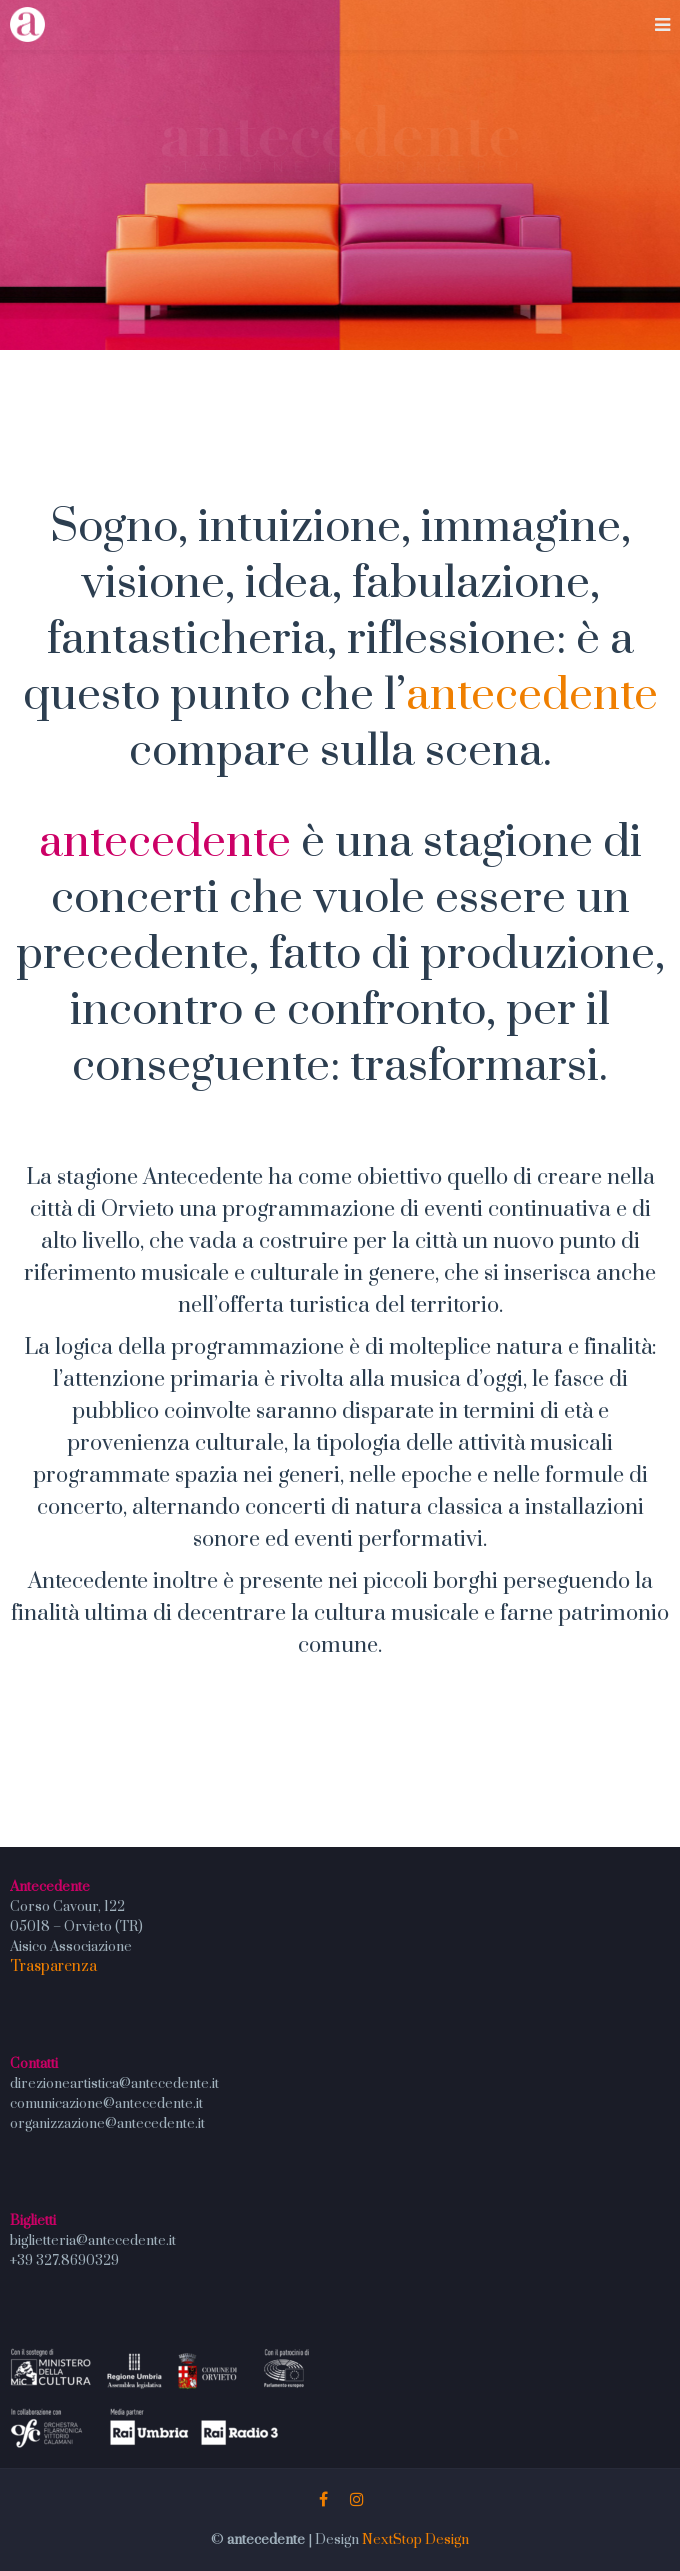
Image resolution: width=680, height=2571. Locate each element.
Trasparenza (53, 1966)
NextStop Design (415, 2540)
